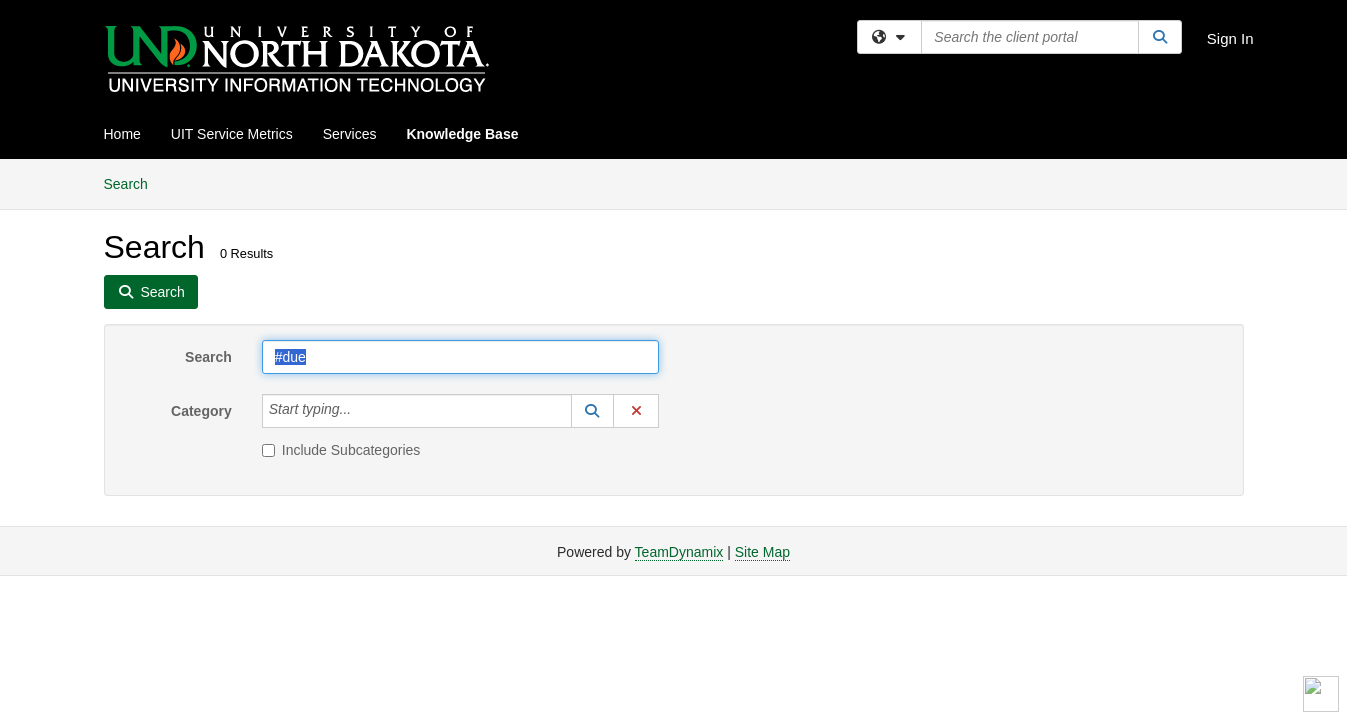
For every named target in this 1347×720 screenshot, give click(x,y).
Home (122, 134)
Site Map (762, 552)
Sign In (1230, 38)
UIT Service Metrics (232, 134)
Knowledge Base (462, 134)
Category (201, 411)
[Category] (362, 411)
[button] (593, 411)
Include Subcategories (341, 450)
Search (133, 182)
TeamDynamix (679, 552)
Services (350, 134)
